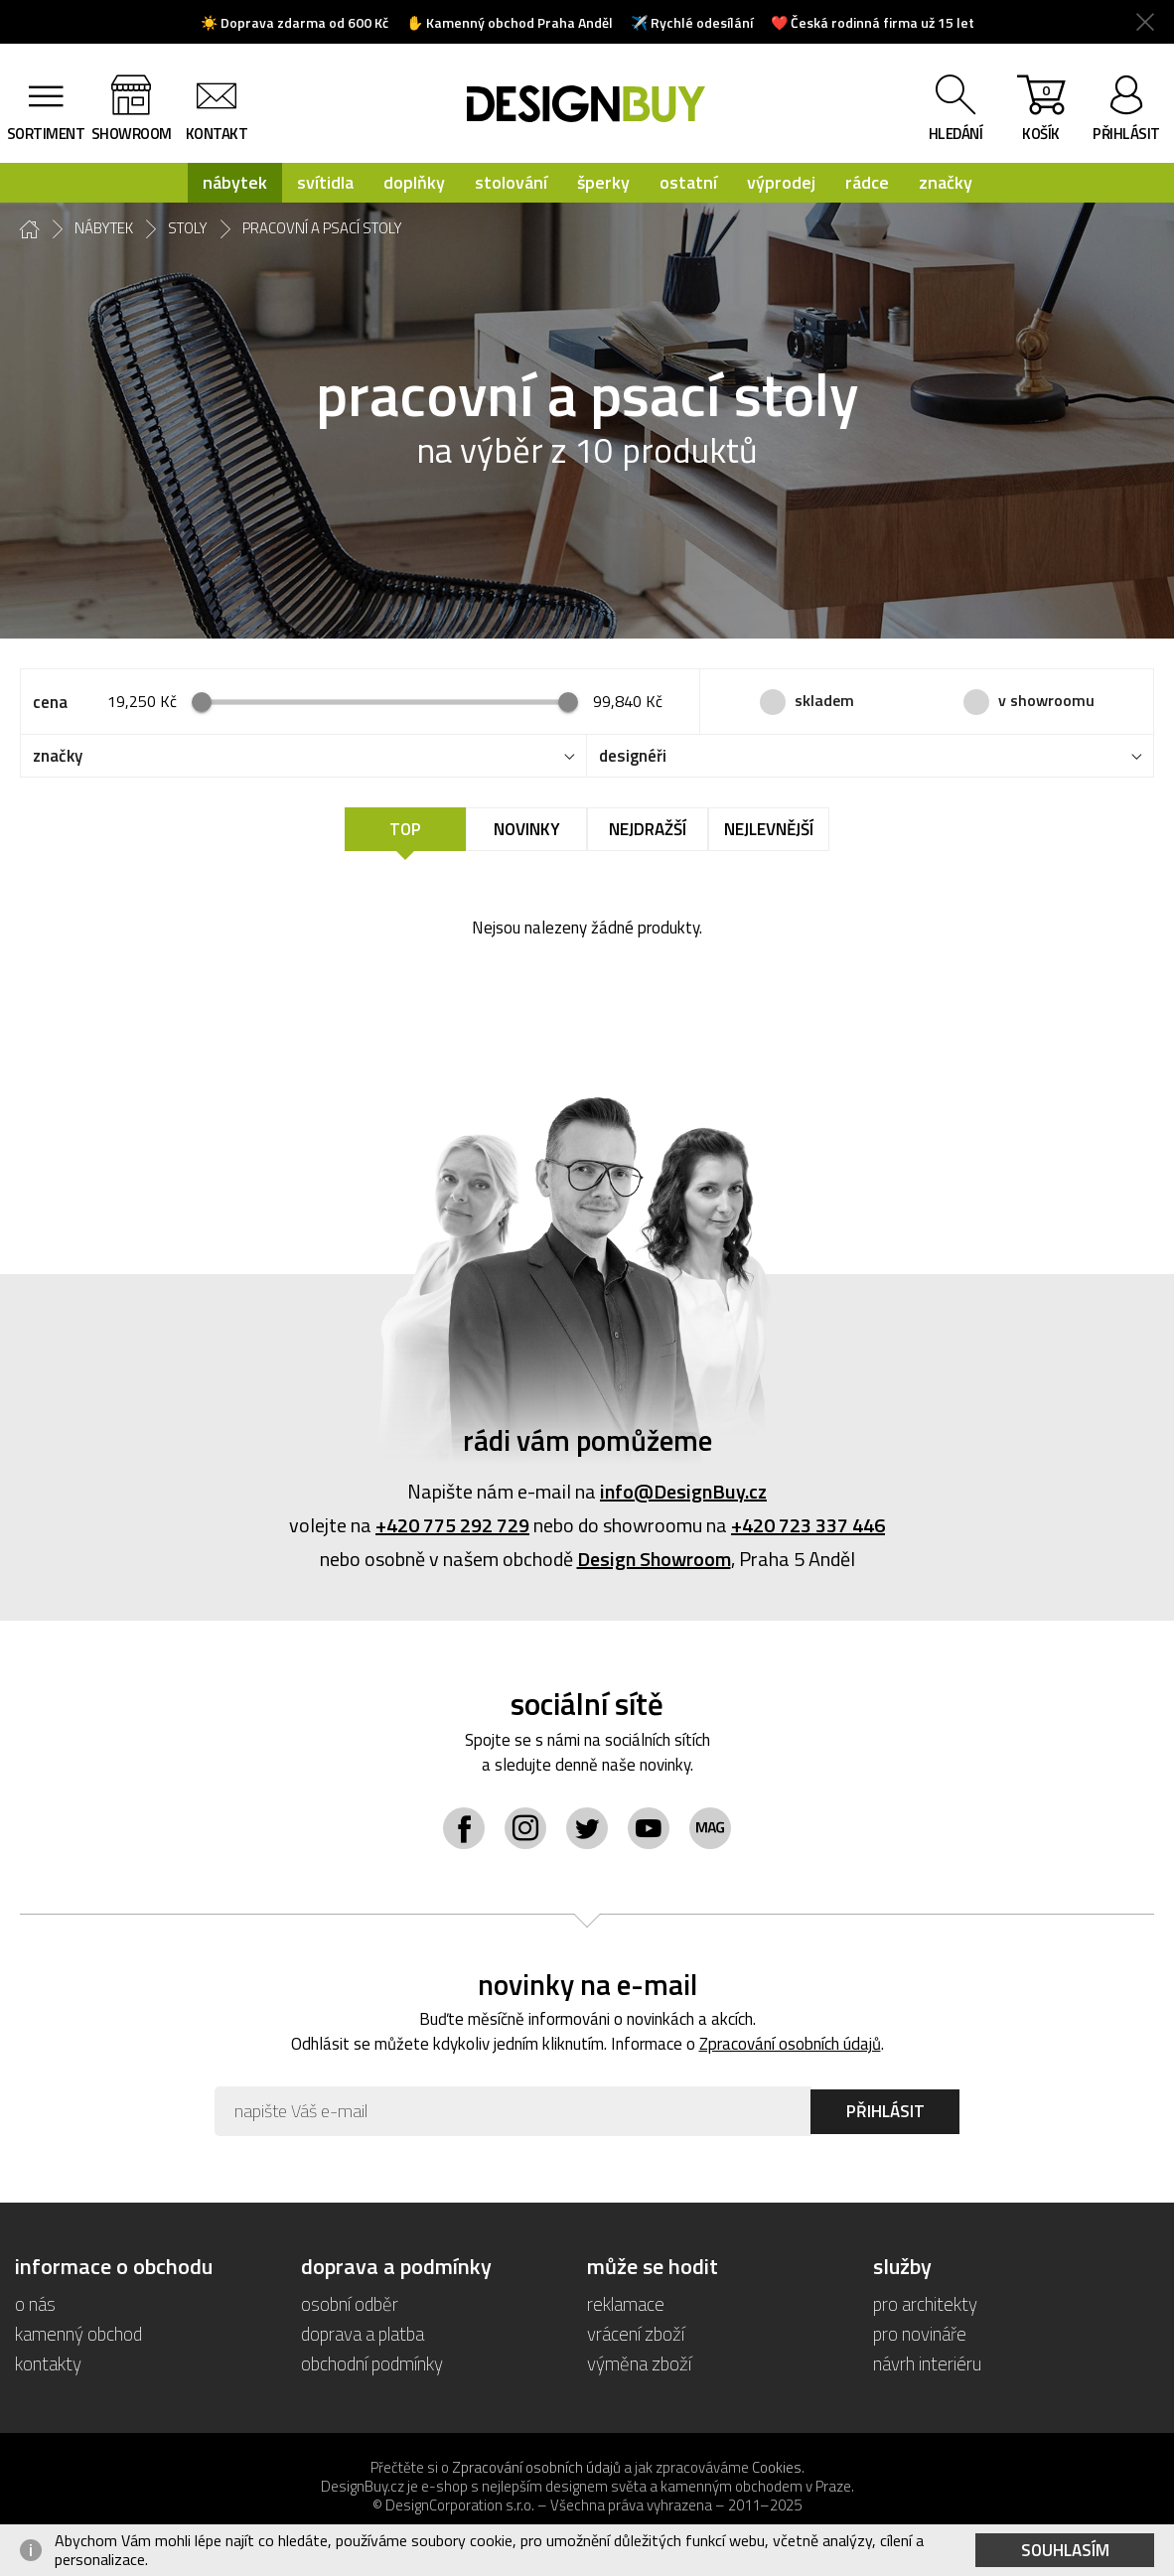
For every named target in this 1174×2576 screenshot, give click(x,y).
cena (50, 702)
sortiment (46, 133)
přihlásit (1126, 133)
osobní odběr (349, 2303)
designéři (632, 756)
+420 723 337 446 (808, 1524)
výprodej (781, 182)
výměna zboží (639, 2363)
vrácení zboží (635, 2333)
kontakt (217, 133)
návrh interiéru (927, 2363)
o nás (35, 2303)
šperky (603, 182)
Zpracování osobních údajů (790, 2044)
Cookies (777, 2467)
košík (1041, 112)
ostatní (688, 182)
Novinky (527, 829)
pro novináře (919, 2333)
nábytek (235, 182)
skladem (824, 700)
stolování (511, 182)
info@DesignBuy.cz (683, 1491)
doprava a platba (362, 2333)
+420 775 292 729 (452, 1524)
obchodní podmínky (372, 2363)
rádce (867, 182)
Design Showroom (654, 1558)
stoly (188, 228)
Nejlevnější (768, 829)
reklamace (625, 2303)
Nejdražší (647, 829)
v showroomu (1046, 700)
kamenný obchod (78, 2333)
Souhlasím (1065, 2550)
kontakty (48, 2363)
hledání (956, 133)
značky (945, 182)
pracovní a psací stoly (322, 228)
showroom (131, 133)
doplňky (414, 182)
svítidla (325, 182)
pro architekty (925, 2303)
